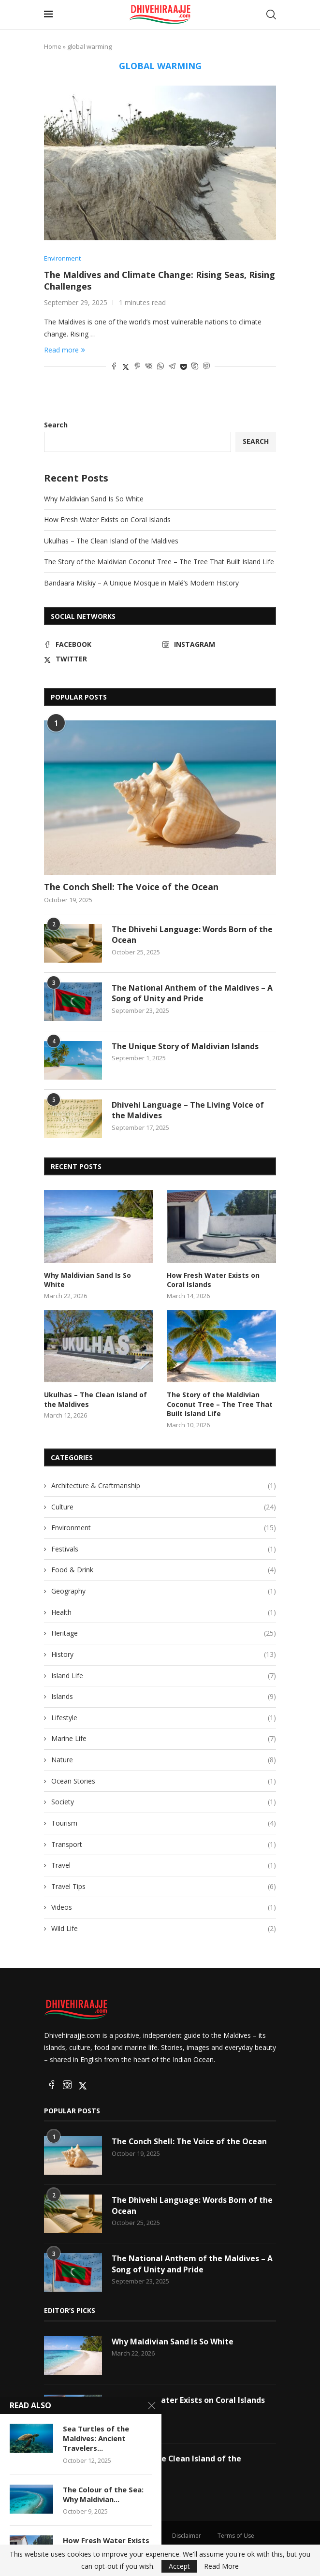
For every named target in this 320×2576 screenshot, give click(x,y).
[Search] (271, 14)
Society (163, 1802)
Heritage (163, 1633)
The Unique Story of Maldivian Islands (185, 1046)
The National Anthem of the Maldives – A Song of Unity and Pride (192, 993)
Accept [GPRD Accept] (179, 2566)
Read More (221, 2566)
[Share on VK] (148, 366)
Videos (163, 1907)
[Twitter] (101, 659)
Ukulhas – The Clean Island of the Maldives (111, 540)
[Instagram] (219, 644)
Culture (163, 1506)
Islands (163, 1696)
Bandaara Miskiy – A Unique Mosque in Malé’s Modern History (141, 582)
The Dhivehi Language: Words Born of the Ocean (192, 934)
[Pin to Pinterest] (137, 366)
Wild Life (163, 1928)
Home (52, 46)
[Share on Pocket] (183, 366)
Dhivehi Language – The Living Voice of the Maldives (188, 1110)
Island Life (163, 1675)
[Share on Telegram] (172, 366)
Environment (163, 1528)
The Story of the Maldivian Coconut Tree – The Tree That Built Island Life (159, 562)
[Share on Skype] (194, 366)
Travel (163, 1865)
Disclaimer (186, 2535)
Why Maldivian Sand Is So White (94, 498)
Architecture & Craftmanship (163, 1486)
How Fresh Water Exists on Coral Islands (107, 519)
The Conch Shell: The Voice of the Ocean (131, 887)
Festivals (163, 1549)
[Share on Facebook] (114, 366)
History (163, 1654)
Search (56, 424)
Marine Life (163, 1738)
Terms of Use (236, 2535)
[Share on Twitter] (125, 366)
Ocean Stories (163, 1781)
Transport (163, 1844)
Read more (64, 349)
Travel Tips (163, 1886)
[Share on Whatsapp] (160, 366)
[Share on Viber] (206, 366)
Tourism (163, 1823)
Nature (163, 1760)
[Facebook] (101, 644)
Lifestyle (163, 1718)
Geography (163, 1591)
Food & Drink (163, 1570)
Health (163, 1612)
